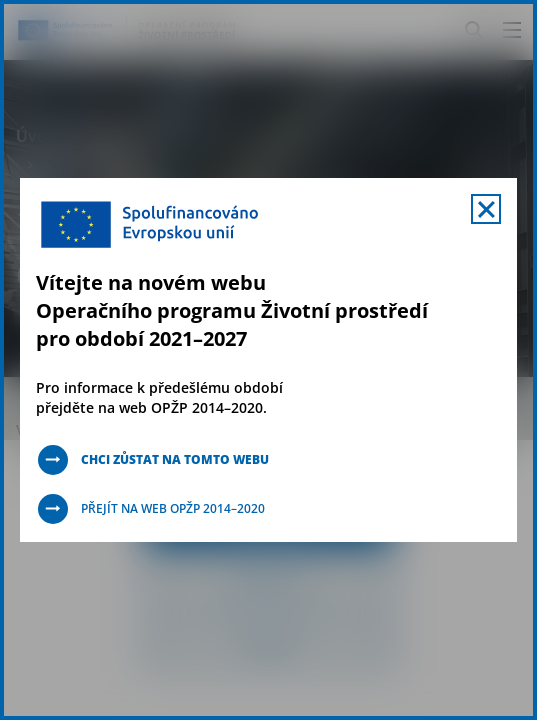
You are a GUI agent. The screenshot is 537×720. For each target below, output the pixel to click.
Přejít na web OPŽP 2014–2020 (173, 508)
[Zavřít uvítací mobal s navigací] (486, 209)
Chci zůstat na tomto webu (175, 459)
